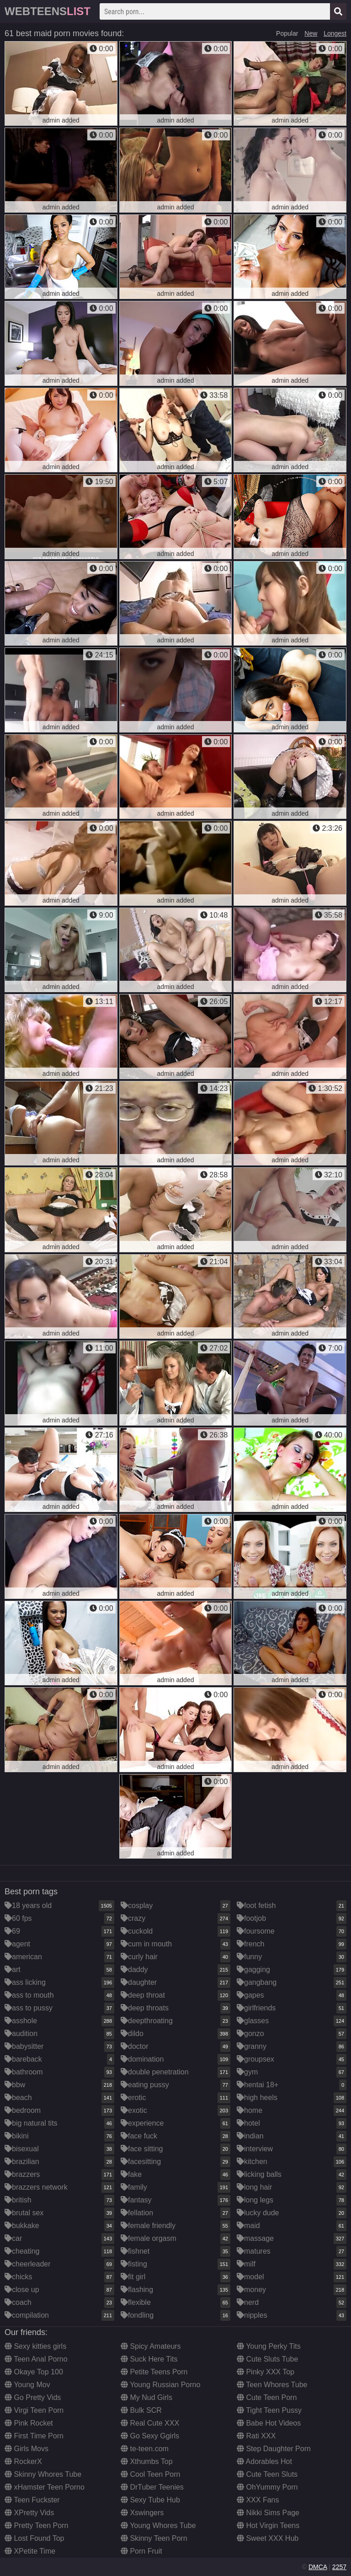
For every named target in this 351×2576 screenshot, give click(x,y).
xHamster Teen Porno (45, 2487)
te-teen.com (145, 2449)
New (310, 33)
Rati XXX (256, 2436)
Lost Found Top (34, 2538)
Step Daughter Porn (274, 2449)
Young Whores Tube (158, 2525)
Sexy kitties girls (35, 2346)
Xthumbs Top (147, 2461)
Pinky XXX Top (265, 2372)
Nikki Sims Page (268, 2513)
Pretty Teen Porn (36, 2525)
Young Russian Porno (160, 2385)
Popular (287, 33)
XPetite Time (30, 2551)
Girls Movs (26, 2449)
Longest (335, 33)
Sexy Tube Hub (150, 2500)
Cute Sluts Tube (267, 2359)
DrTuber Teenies (152, 2487)
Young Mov (27, 2385)
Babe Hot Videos (269, 2423)
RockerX (23, 2461)
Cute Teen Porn (267, 2397)
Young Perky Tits (269, 2346)
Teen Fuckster (32, 2500)
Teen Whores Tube (272, 2385)
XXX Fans (258, 2500)
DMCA (317, 2567)
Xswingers (142, 2513)
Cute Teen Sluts (267, 2474)
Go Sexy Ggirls (150, 2436)
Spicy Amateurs (151, 2346)
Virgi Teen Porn (34, 2410)
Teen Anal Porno (36, 2359)
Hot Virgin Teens (268, 2525)
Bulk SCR (141, 2410)
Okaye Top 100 (34, 2372)
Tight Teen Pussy (269, 2410)
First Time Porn (34, 2436)
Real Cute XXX (150, 2423)
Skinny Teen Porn (154, 2538)
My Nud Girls (146, 2397)
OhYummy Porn (267, 2487)
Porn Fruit (141, 2551)
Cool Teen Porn (150, 2474)
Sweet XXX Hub (267, 2538)
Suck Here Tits (149, 2359)
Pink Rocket (29, 2423)
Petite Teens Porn (154, 2372)
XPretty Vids (29, 2513)
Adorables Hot (264, 2461)
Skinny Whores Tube (43, 2474)
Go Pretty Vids (33, 2397)
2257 (339, 2567)
